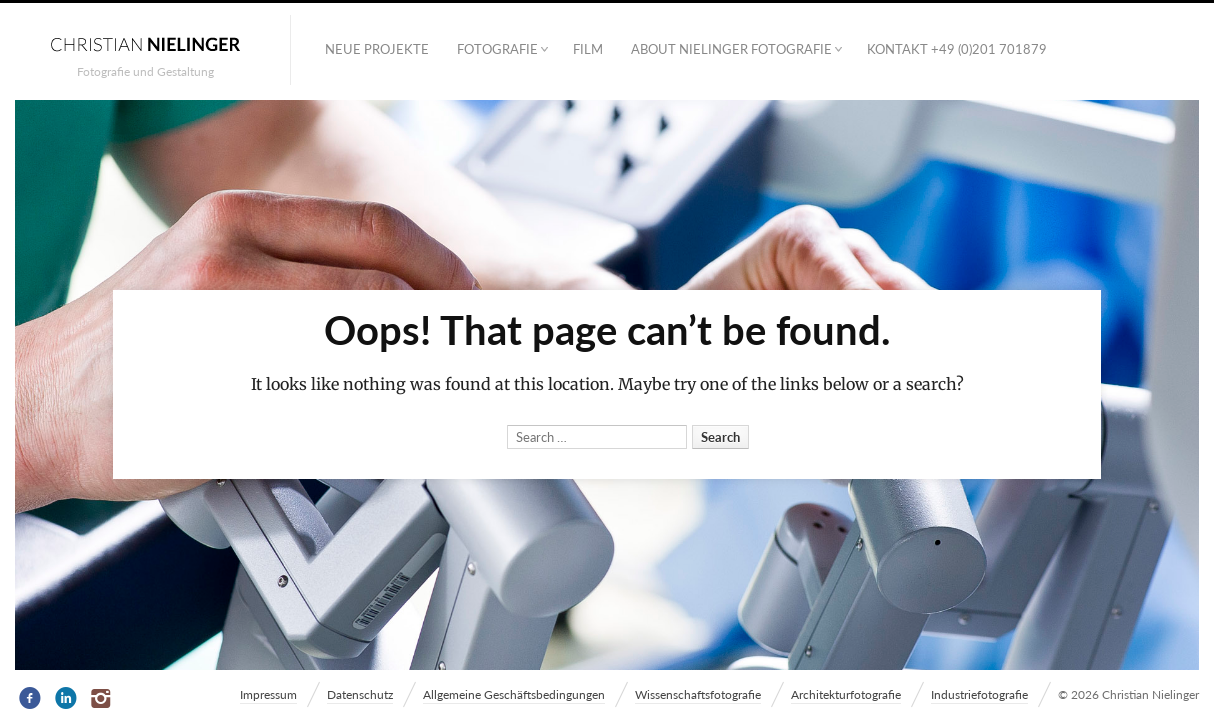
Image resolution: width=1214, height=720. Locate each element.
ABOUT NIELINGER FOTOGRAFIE (731, 49)
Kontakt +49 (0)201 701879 (957, 49)
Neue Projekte (377, 49)
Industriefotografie (979, 694)
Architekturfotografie (846, 694)
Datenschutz (360, 694)
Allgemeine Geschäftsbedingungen (514, 694)
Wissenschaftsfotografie (698, 694)
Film (588, 49)
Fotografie (497, 49)
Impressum (268, 694)
